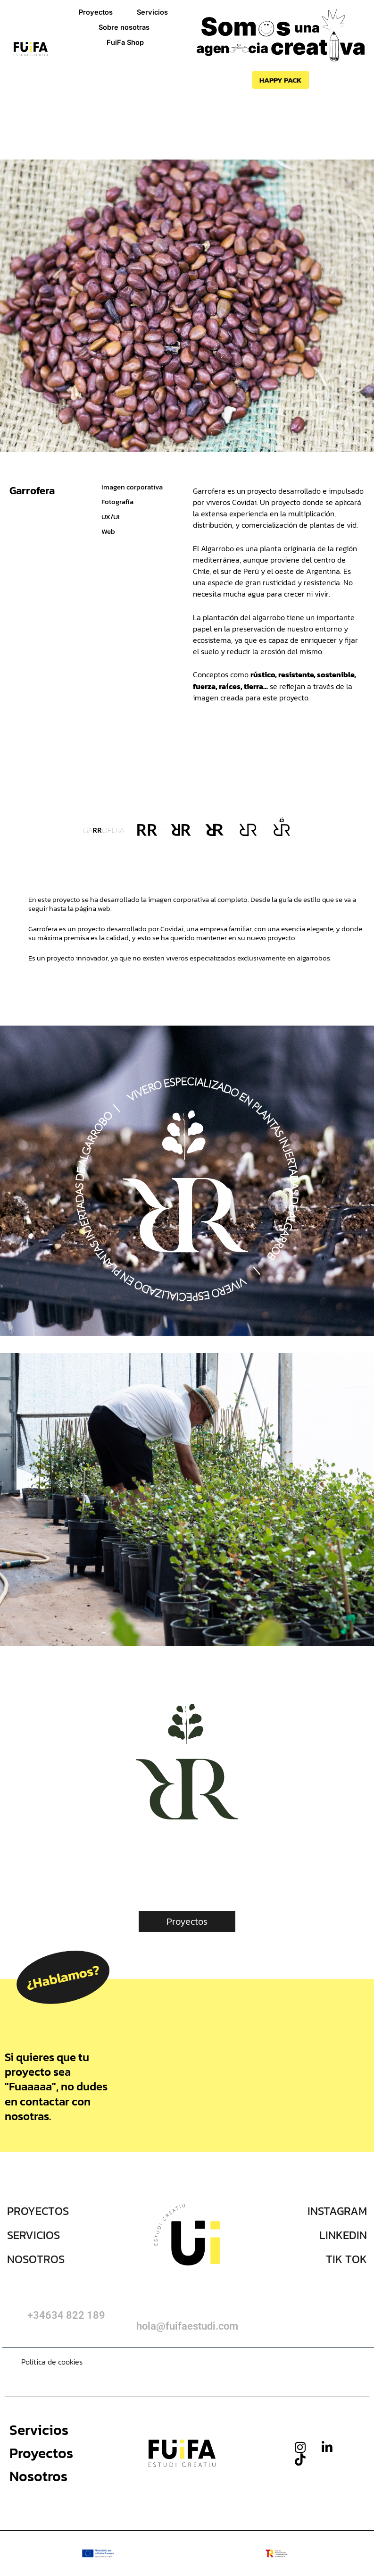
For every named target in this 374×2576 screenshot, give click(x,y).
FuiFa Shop (125, 42)
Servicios (152, 12)
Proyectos (96, 12)
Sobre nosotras (124, 27)
